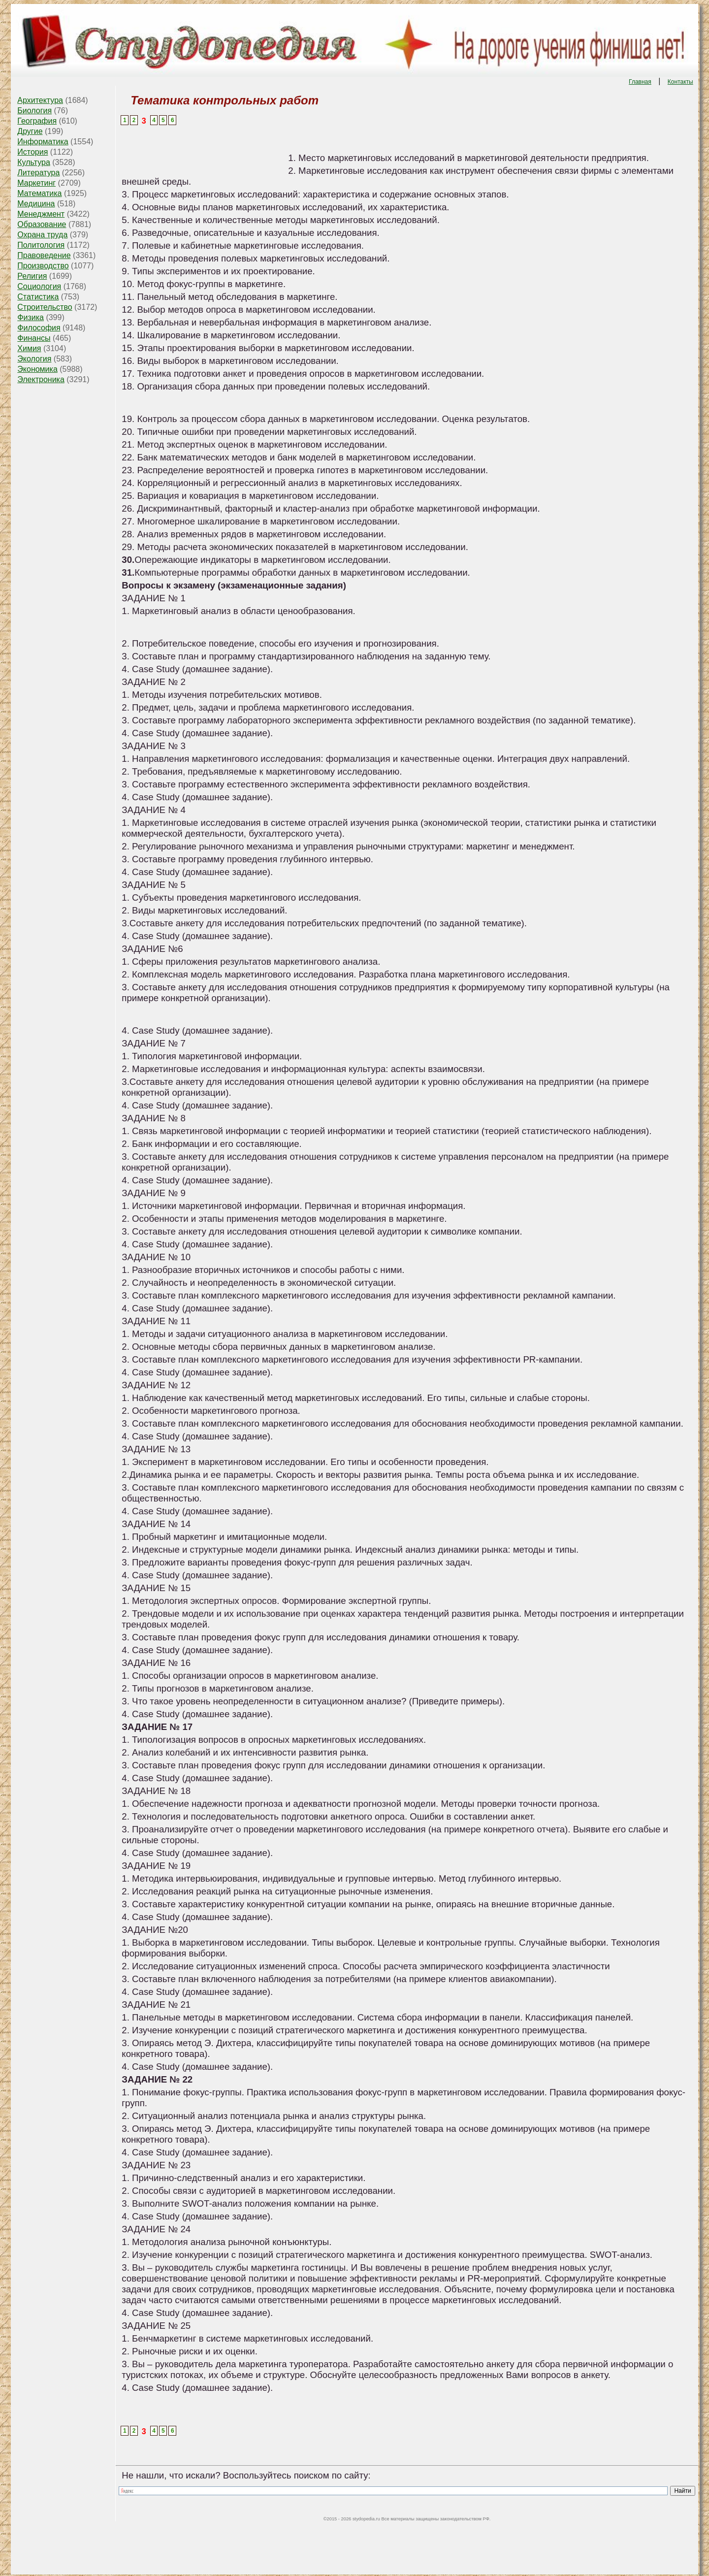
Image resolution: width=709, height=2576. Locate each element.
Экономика (37, 369)
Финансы (33, 338)
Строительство (44, 307)
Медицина (36, 203)
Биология (34, 110)
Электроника (40, 379)
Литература (38, 172)
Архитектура (40, 100)
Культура (33, 162)
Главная (640, 81)
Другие (29, 131)
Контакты (680, 81)
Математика (39, 193)
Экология (34, 359)
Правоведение (43, 255)
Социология (39, 286)
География (37, 121)
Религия (32, 276)
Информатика (42, 141)
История (32, 152)
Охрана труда (42, 234)
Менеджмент (40, 214)
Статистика (38, 297)
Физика (30, 317)
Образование (41, 224)
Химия (29, 348)
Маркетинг (36, 183)
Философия (38, 328)
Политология (40, 245)
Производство (42, 265)
